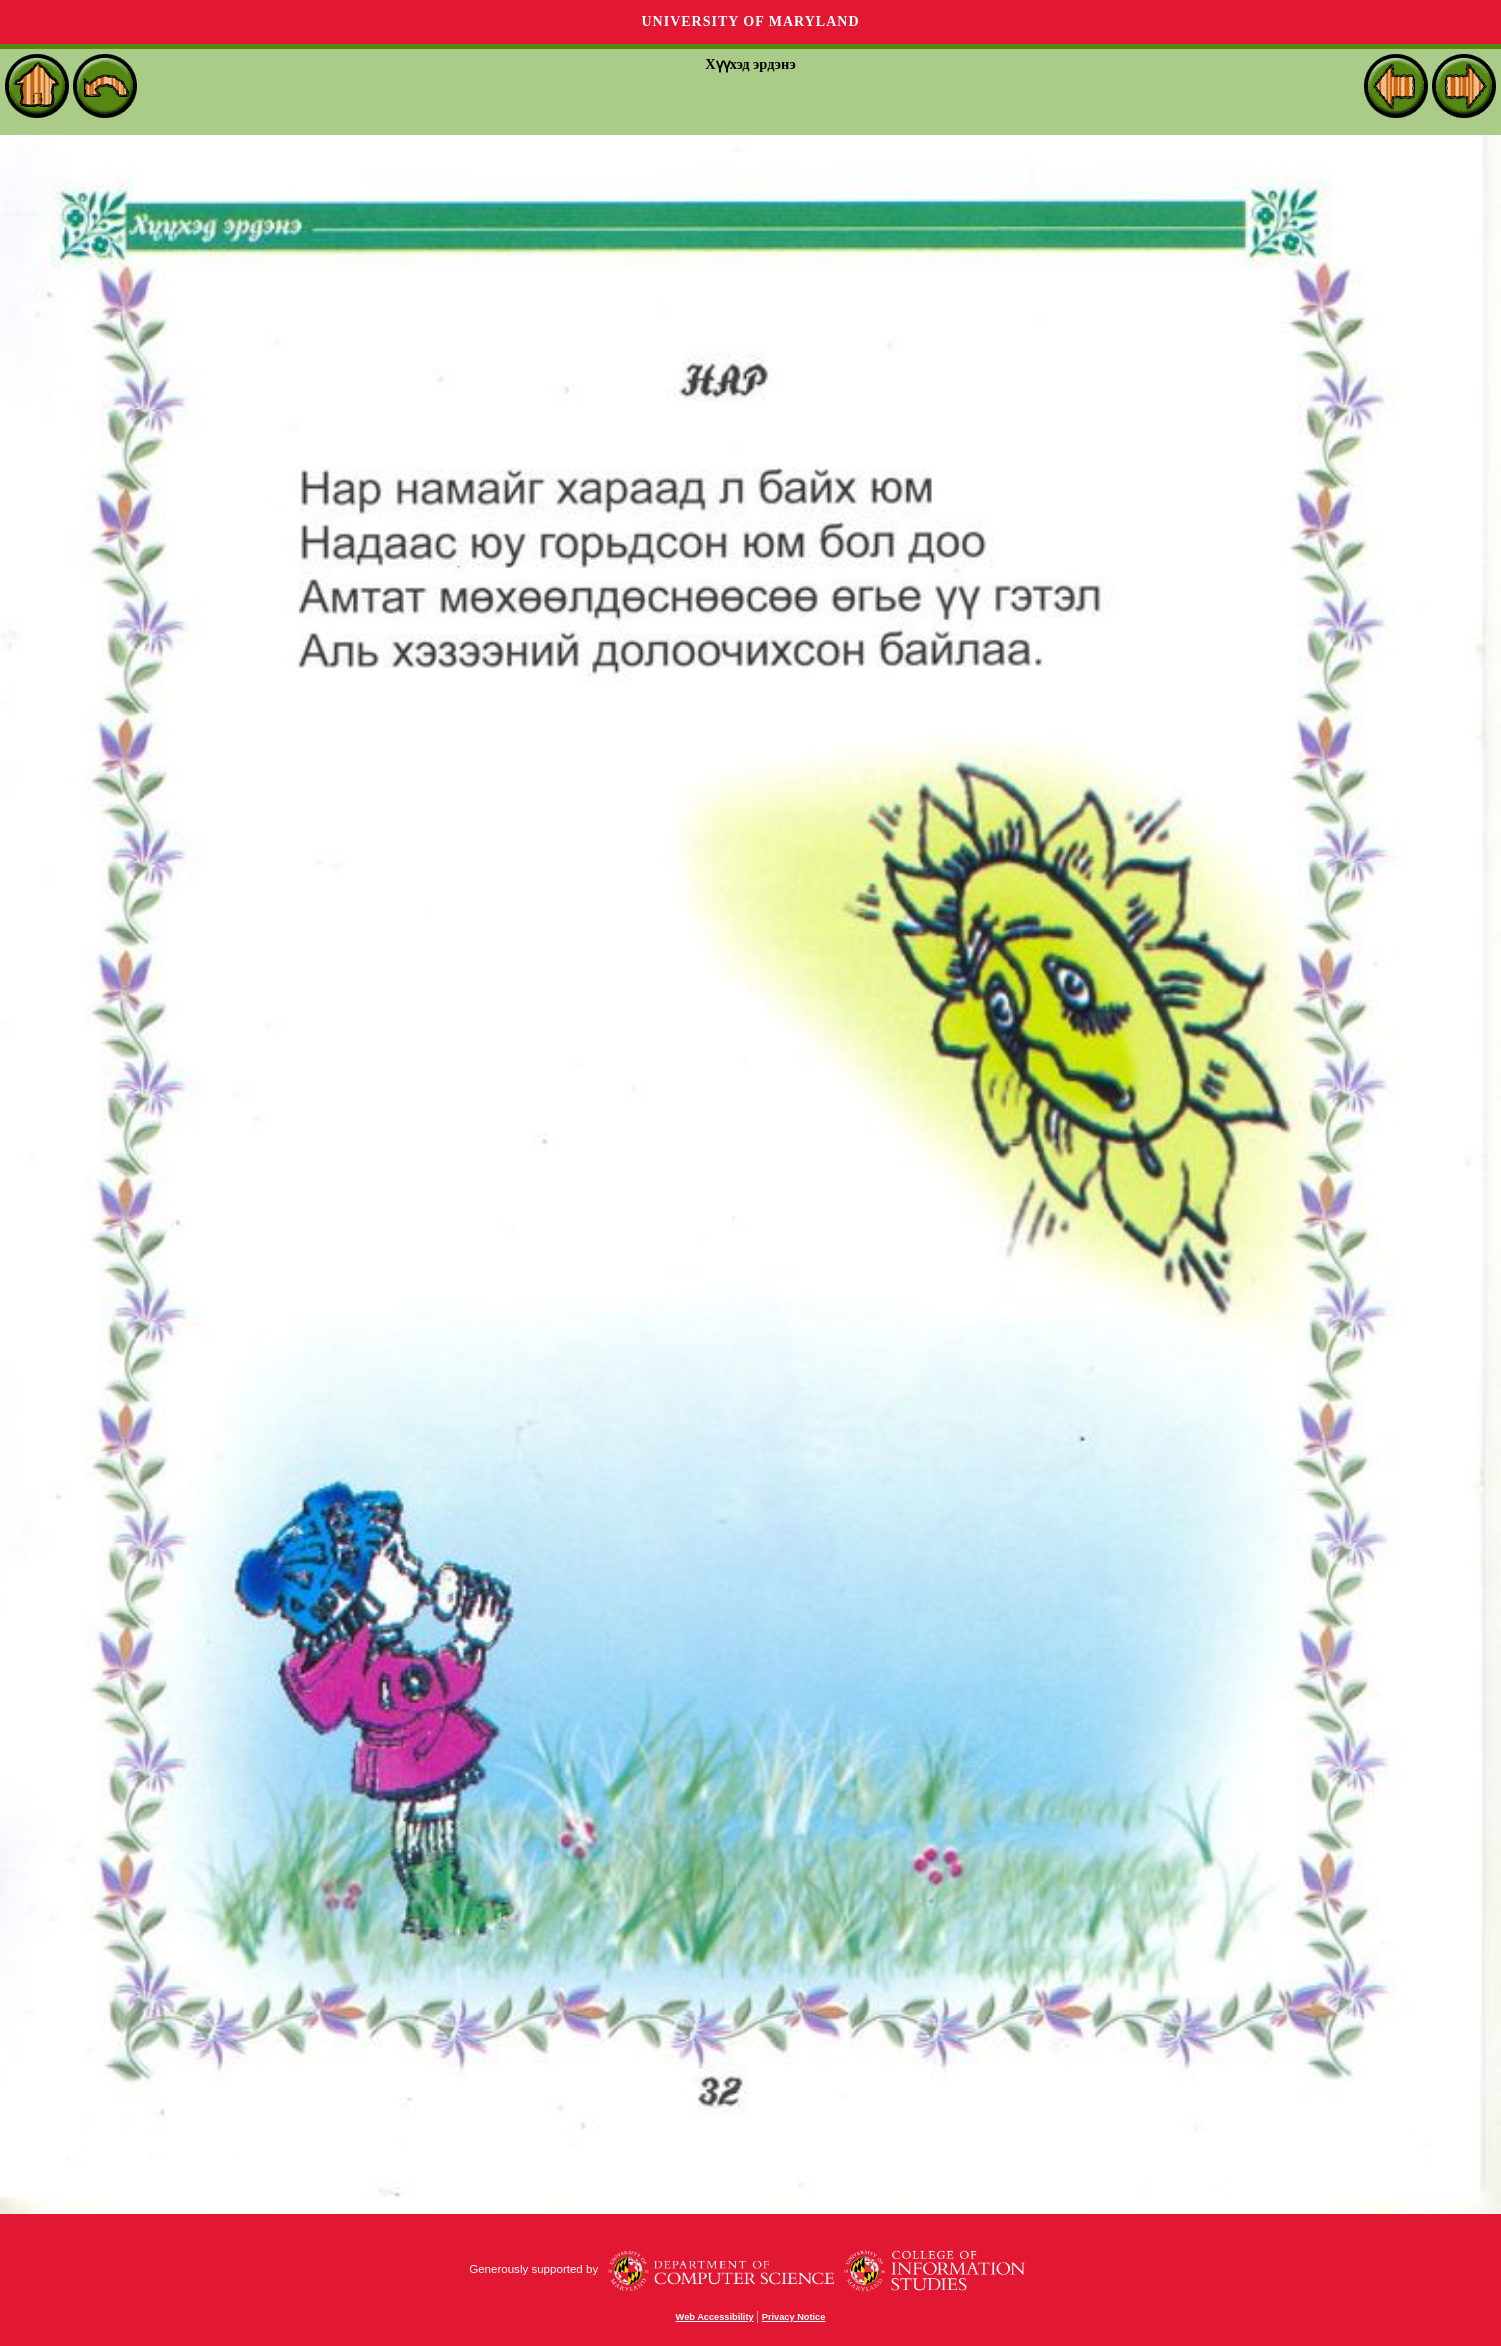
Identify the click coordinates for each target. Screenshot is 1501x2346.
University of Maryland (750, 21)
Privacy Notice (794, 2317)
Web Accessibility (715, 2317)
